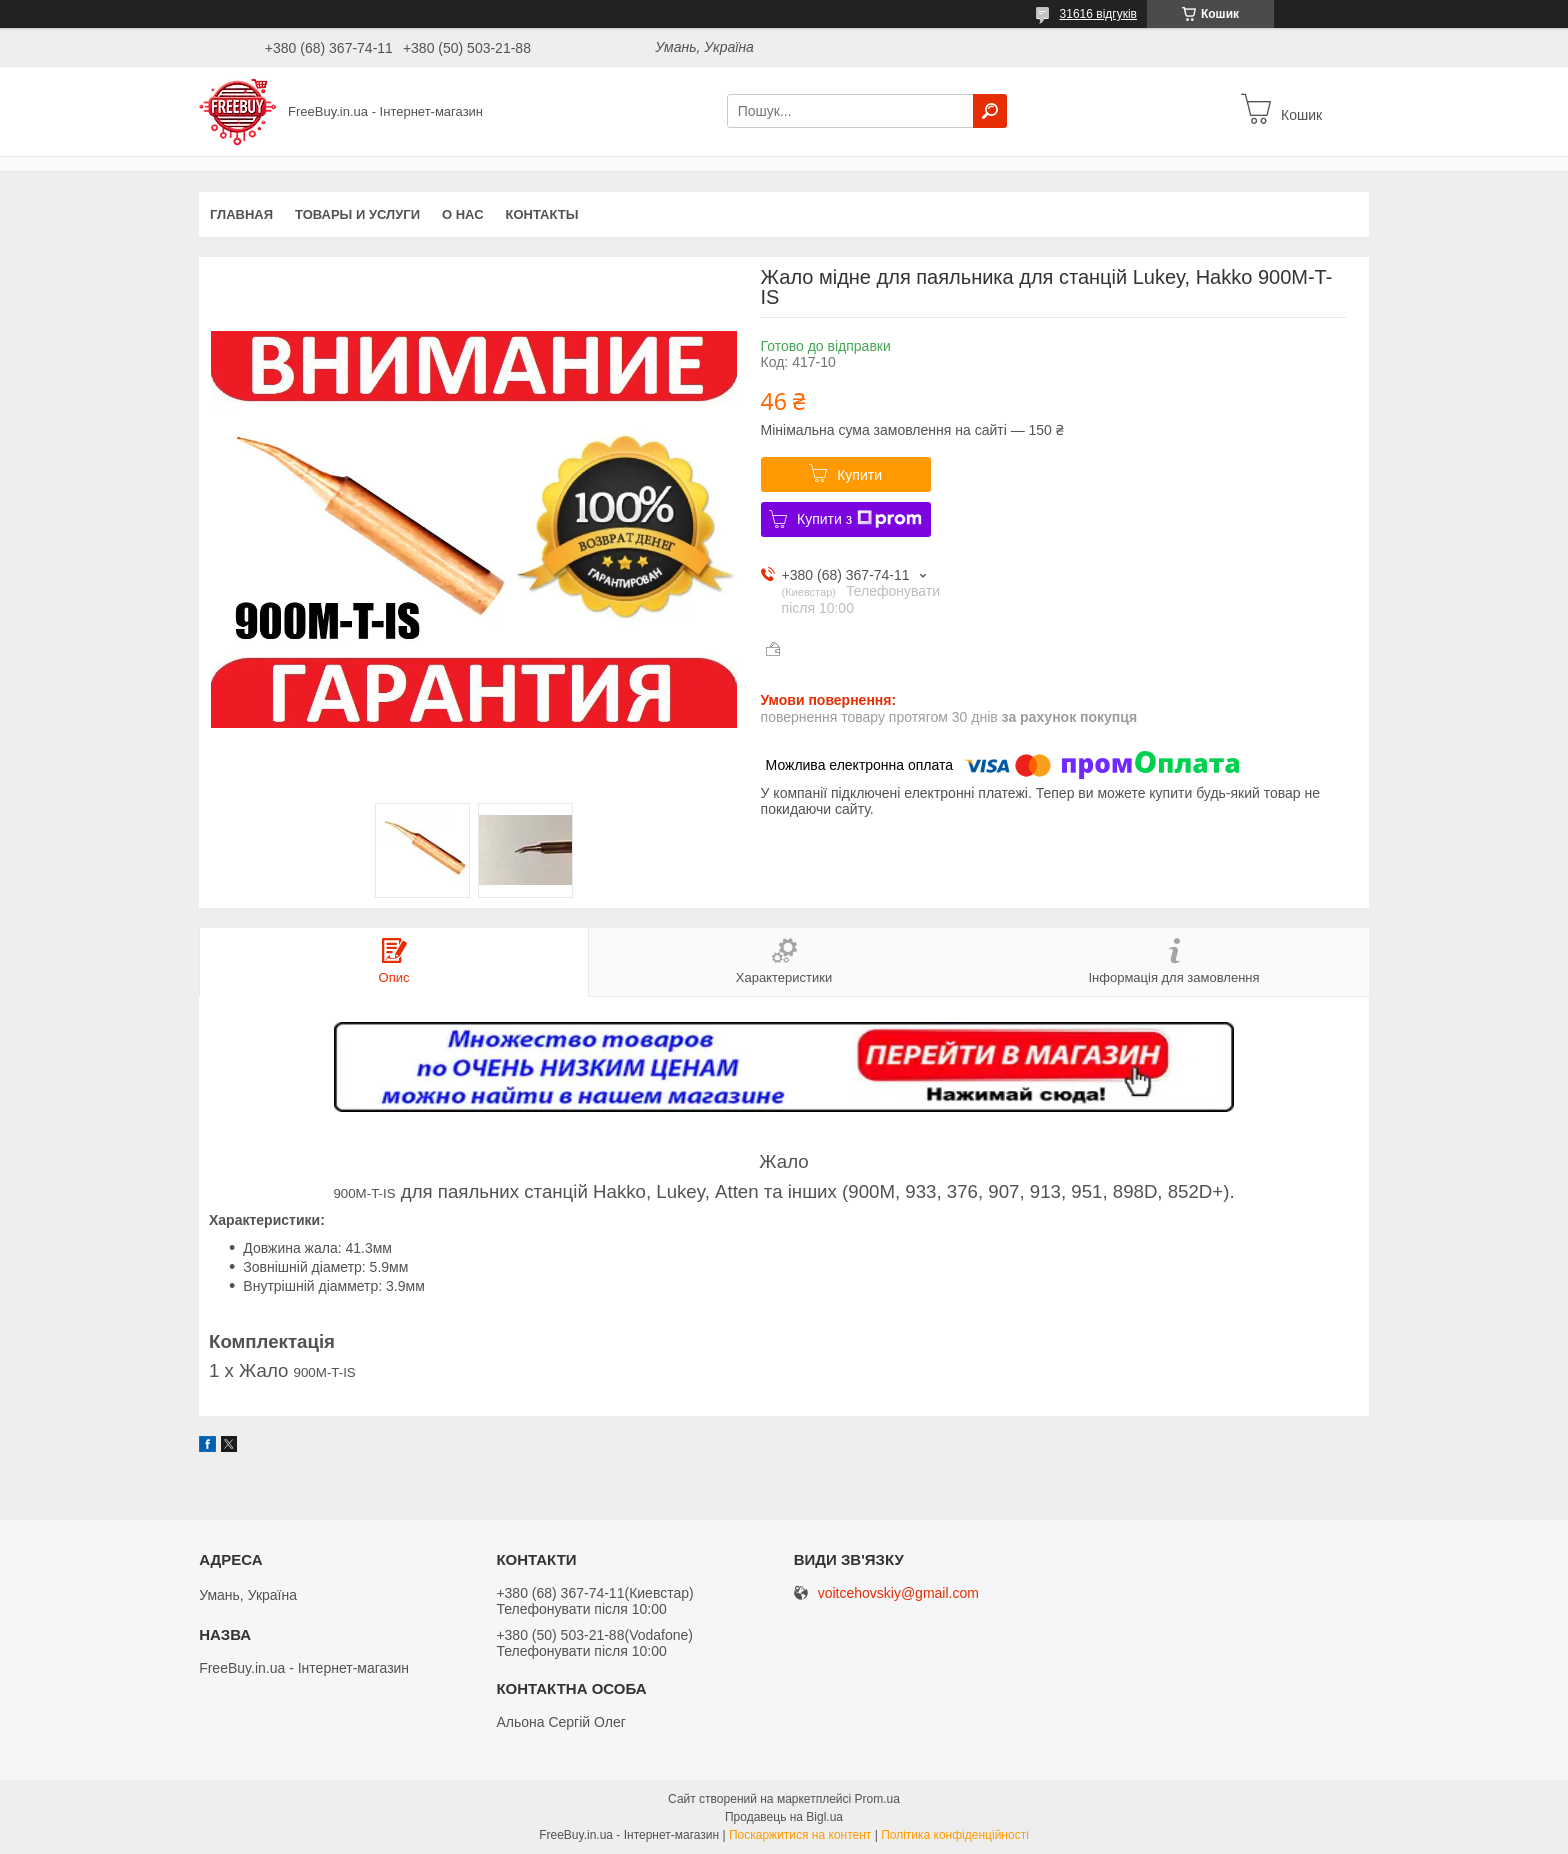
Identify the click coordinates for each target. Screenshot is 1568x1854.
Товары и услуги (357, 214)
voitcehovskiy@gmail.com (898, 1593)
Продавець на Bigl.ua (784, 1817)
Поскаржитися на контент (800, 1835)
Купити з (859, 519)
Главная (241, 214)
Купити (859, 475)
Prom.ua (877, 1799)
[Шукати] (990, 111)
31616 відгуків (1098, 14)
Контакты (542, 214)
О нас (463, 214)
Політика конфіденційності (955, 1835)
